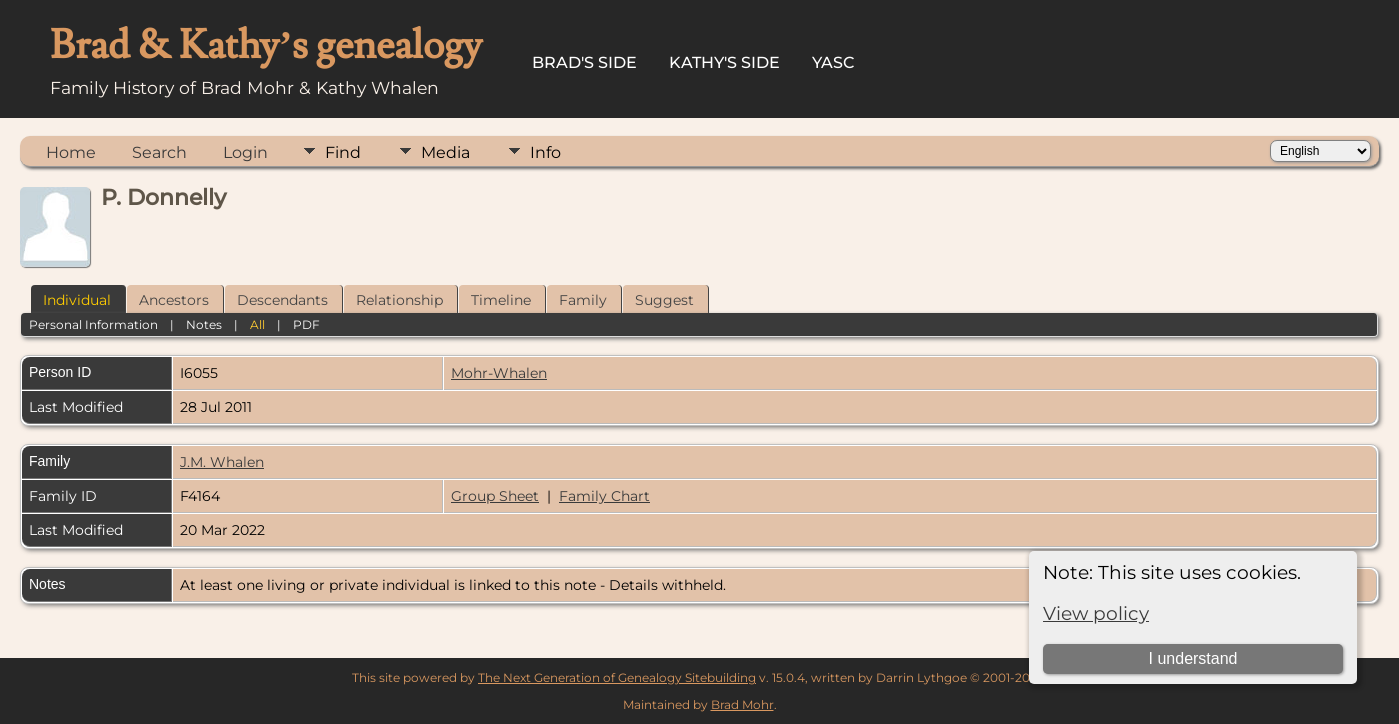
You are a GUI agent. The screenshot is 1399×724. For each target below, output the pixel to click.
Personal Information (93, 324)
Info (545, 152)
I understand (1193, 658)
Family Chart (604, 496)
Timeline (501, 300)
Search (159, 152)
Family (583, 300)
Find (343, 152)
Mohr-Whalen (499, 373)
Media (445, 152)
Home (71, 152)
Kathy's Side (724, 62)
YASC (833, 62)
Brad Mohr (742, 704)
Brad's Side (584, 62)
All (257, 324)
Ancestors (174, 300)
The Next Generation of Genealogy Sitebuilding (617, 677)
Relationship (399, 300)
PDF (306, 324)
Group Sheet (495, 496)
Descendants (282, 300)
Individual (77, 300)
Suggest (664, 300)
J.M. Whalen (222, 462)
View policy (1096, 613)
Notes (204, 324)
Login (245, 152)
